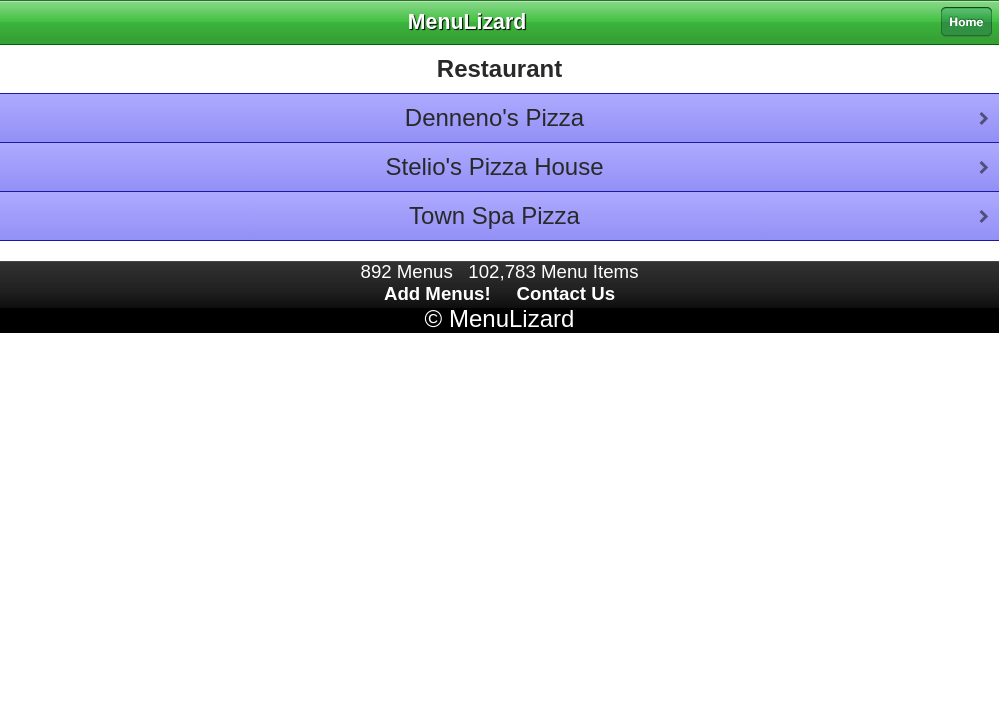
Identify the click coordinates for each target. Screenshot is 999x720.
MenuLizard (511, 318)
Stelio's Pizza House (494, 166)
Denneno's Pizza (494, 117)
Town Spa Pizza (494, 215)
